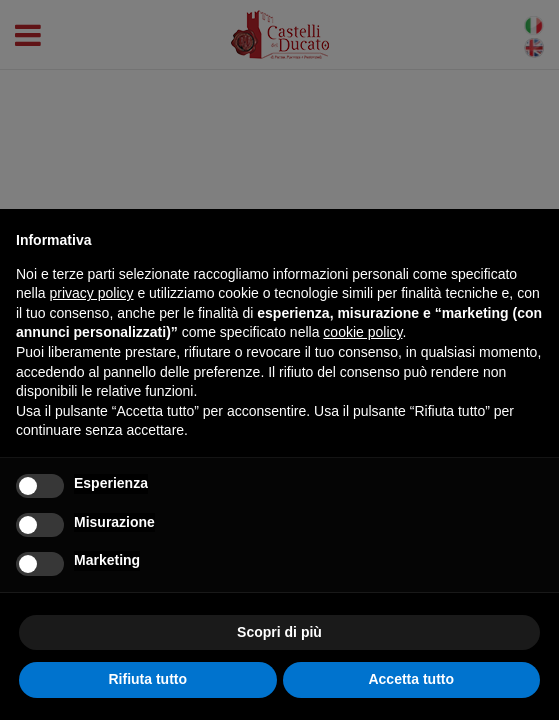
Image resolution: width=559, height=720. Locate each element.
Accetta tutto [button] (411, 679)
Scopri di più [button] (279, 632)
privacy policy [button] (91, 293)
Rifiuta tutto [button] (147, 679)
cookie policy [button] (362, 332)
